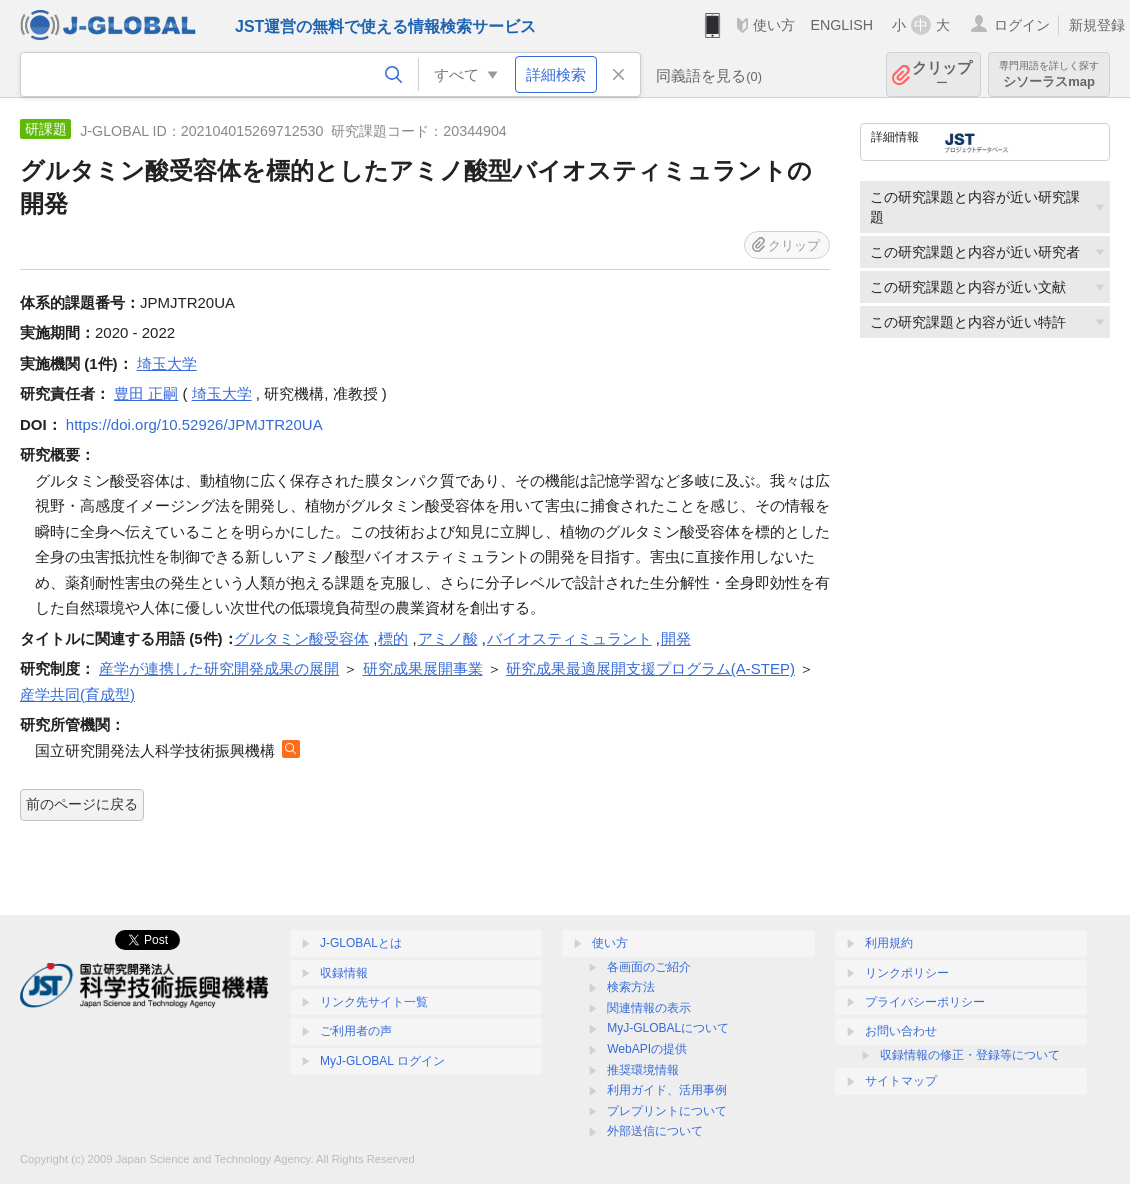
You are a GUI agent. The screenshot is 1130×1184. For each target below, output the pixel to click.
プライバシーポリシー (925, 1002)
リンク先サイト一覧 (374, 1002)
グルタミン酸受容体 (301, 638)
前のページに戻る (82, 804)
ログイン (1022, 25)
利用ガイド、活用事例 (667, 1090)
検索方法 (631, 987)
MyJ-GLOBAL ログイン (382, 1061)
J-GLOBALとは (361, 943)
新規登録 (1097, 25)
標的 (393, 638)
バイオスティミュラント (569, 638)
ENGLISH (841, 25)
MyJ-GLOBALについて (668, 1028)
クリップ (942, 74)
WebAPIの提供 (647, 1049)
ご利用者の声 (356, 1031)
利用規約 (889, 943)
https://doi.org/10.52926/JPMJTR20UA (194, 424)
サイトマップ (901, 1081)
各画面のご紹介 (649, 967)
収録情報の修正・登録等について (970, 1055)
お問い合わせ (901, 1031)
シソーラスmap (1049, 74)
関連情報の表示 (649, 1008)
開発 (676, 638)
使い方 (774, 25)
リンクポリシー (907, 973)
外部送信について (655, 1131)
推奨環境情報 (643, 1070)
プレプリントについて (667, 1111)
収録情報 (344, 973)
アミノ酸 (448, 638)
